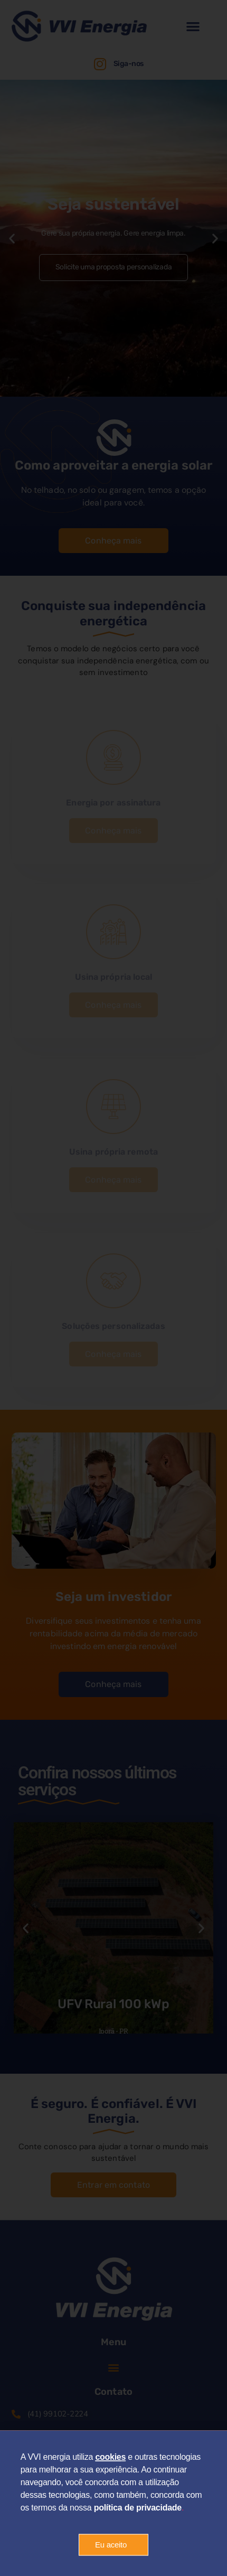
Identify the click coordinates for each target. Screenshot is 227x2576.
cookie (108, 2464)
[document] (113, 1288)
